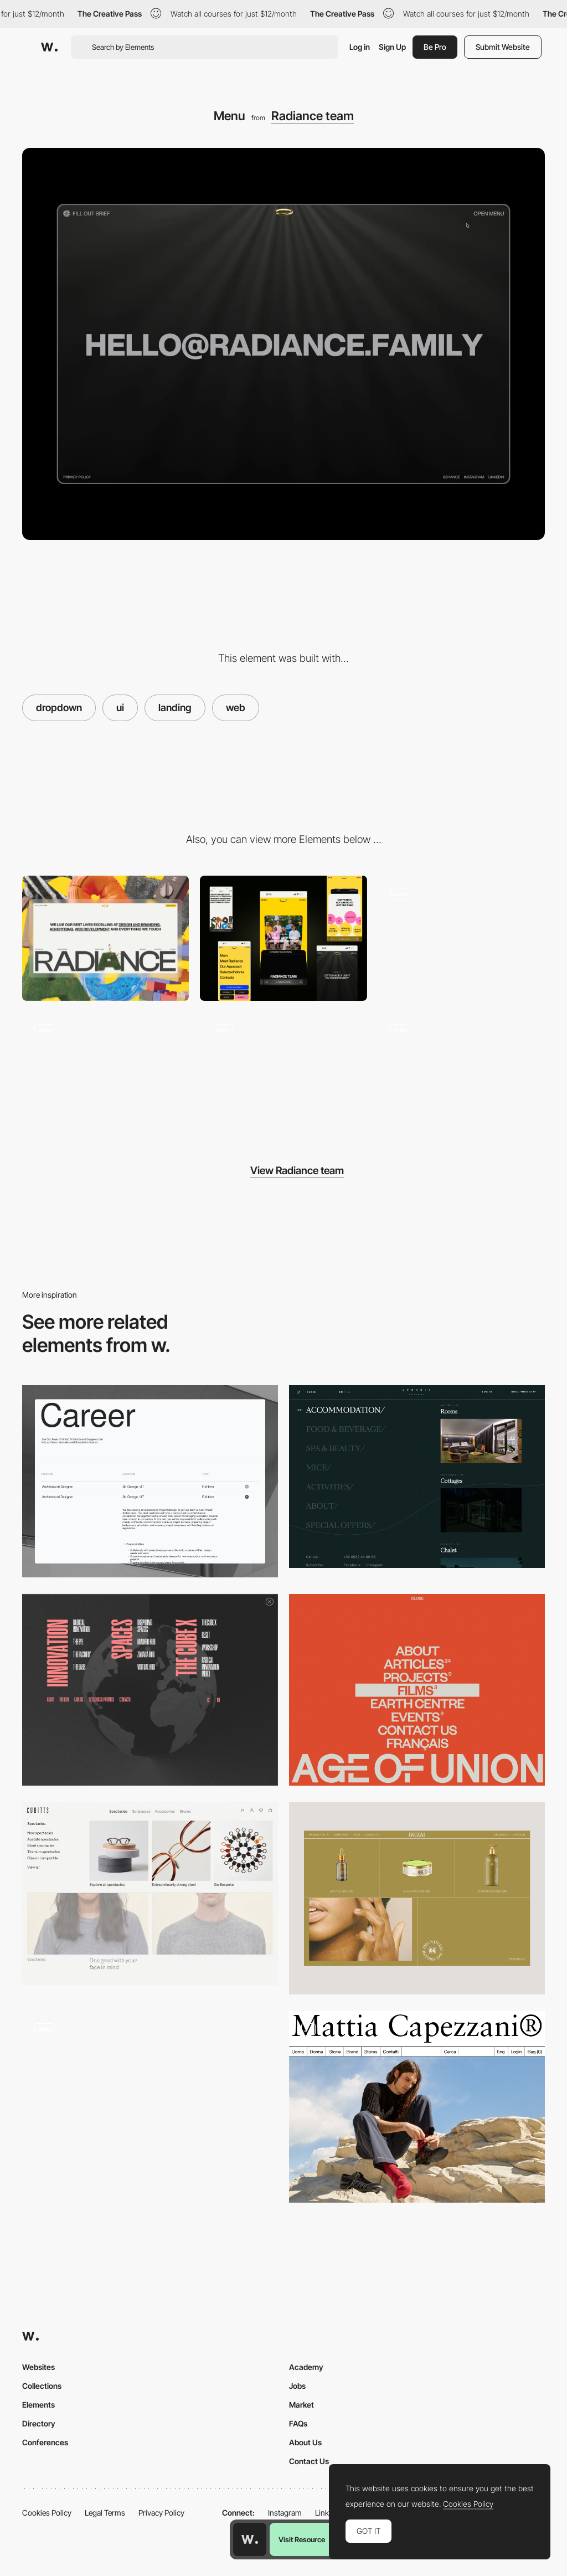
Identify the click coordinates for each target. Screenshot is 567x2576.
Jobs (297, 2385)
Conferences (45, 2442)
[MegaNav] (417, 2107)
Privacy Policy (161, 2512)
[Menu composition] (150, 1690)
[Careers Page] (150, 1481)
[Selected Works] (461, 1074)
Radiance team (312, 116)
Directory (38, 2423)
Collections (41, 2385)
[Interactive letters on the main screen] (461, 938)
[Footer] (283, 1074)
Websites (38, 2367)
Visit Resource (302, 2539)
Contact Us (309, 2461)
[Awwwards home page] (249, 2539)
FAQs (298, 2423)
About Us (305, 2442)
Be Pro (435, 47)
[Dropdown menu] (150, 2107)
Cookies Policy (46, 2512)
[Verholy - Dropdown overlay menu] (417, 1476)
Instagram (285, 2512)
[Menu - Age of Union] (417, 1690)
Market (301, 2404)
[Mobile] (283, 938)
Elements (38, 2404)
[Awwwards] (49, 47)
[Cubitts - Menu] (150, 1893)
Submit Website (503, 47)
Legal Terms (105, 2512)
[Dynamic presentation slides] (105, 1074)
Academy (306, 2367)
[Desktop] (105, 938)
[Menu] (417, 1898)
